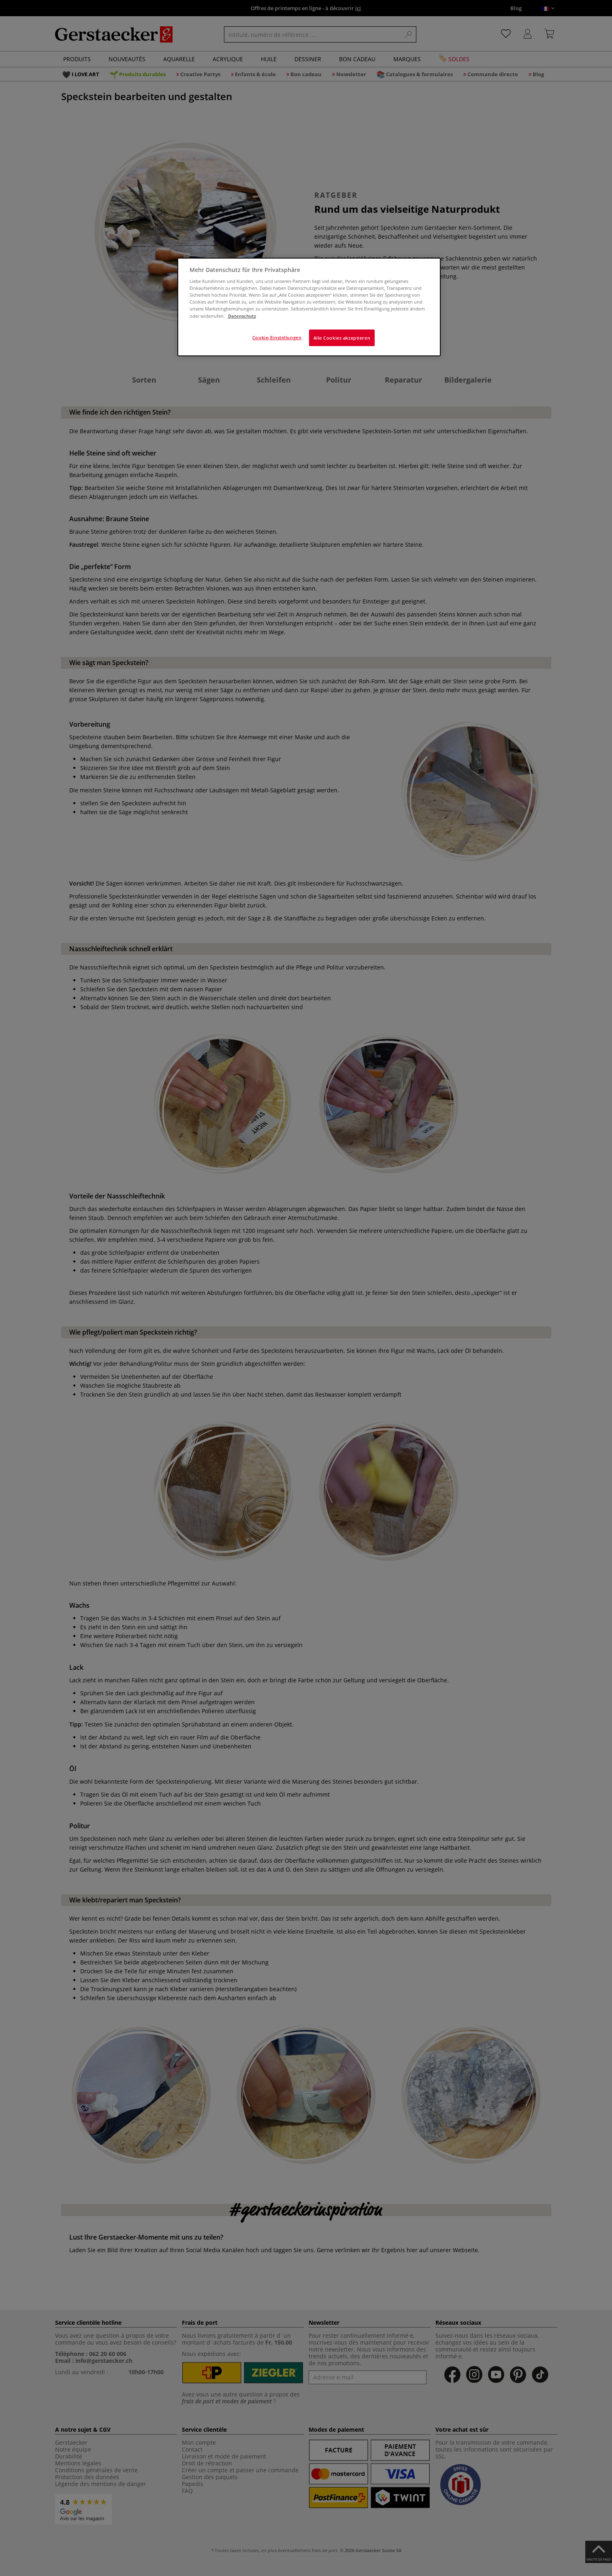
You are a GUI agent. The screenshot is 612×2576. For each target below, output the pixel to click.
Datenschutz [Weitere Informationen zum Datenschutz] (242, 316)
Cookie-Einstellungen (276, 337)
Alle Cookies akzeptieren (342, 338)
